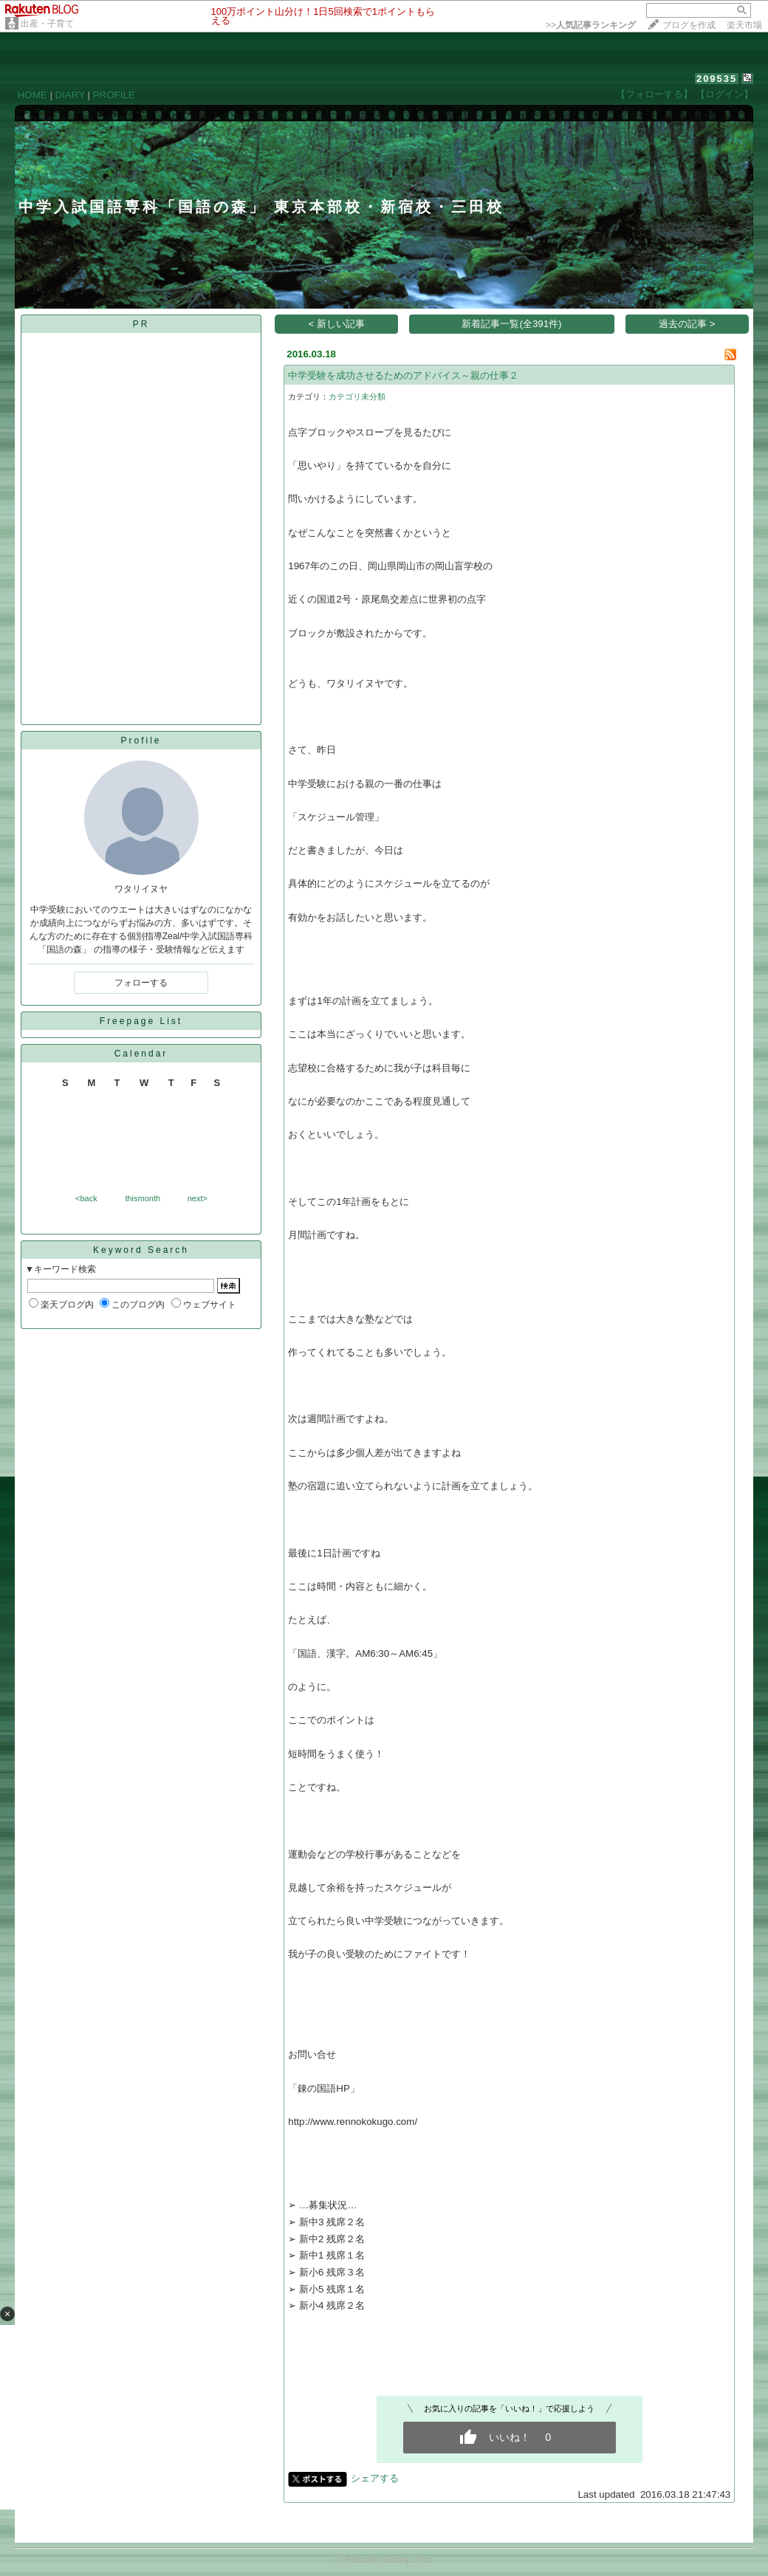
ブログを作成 (689, 25)
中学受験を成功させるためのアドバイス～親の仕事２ (403, 375)
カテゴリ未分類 (357, 396)
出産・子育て (47, 23)
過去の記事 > (687, 323)
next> (198, 1198)
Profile (140, 740)
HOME (32, 94)
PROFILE (114, 94)
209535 (716, 78)
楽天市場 (744, 25)
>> (591, 25)
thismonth (142, 1198)
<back (86, 1198)
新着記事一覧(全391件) (511, 323)
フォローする (141, 983)
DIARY (70, 94)
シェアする (375, 2478)
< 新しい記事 (337, 323)
